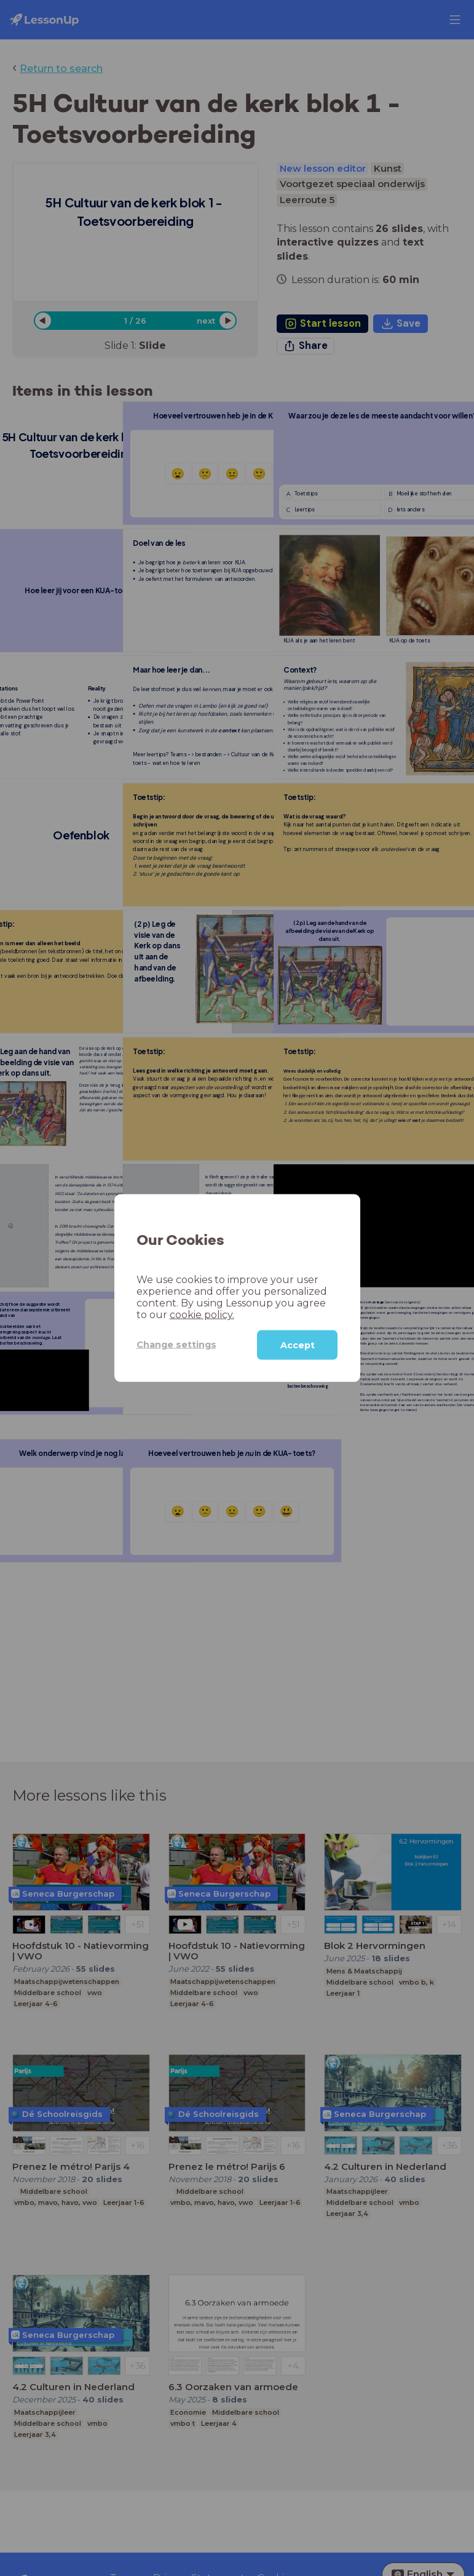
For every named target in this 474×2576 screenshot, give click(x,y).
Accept (297, 1344)
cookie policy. (202, 1314)
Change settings (176, 1344)
